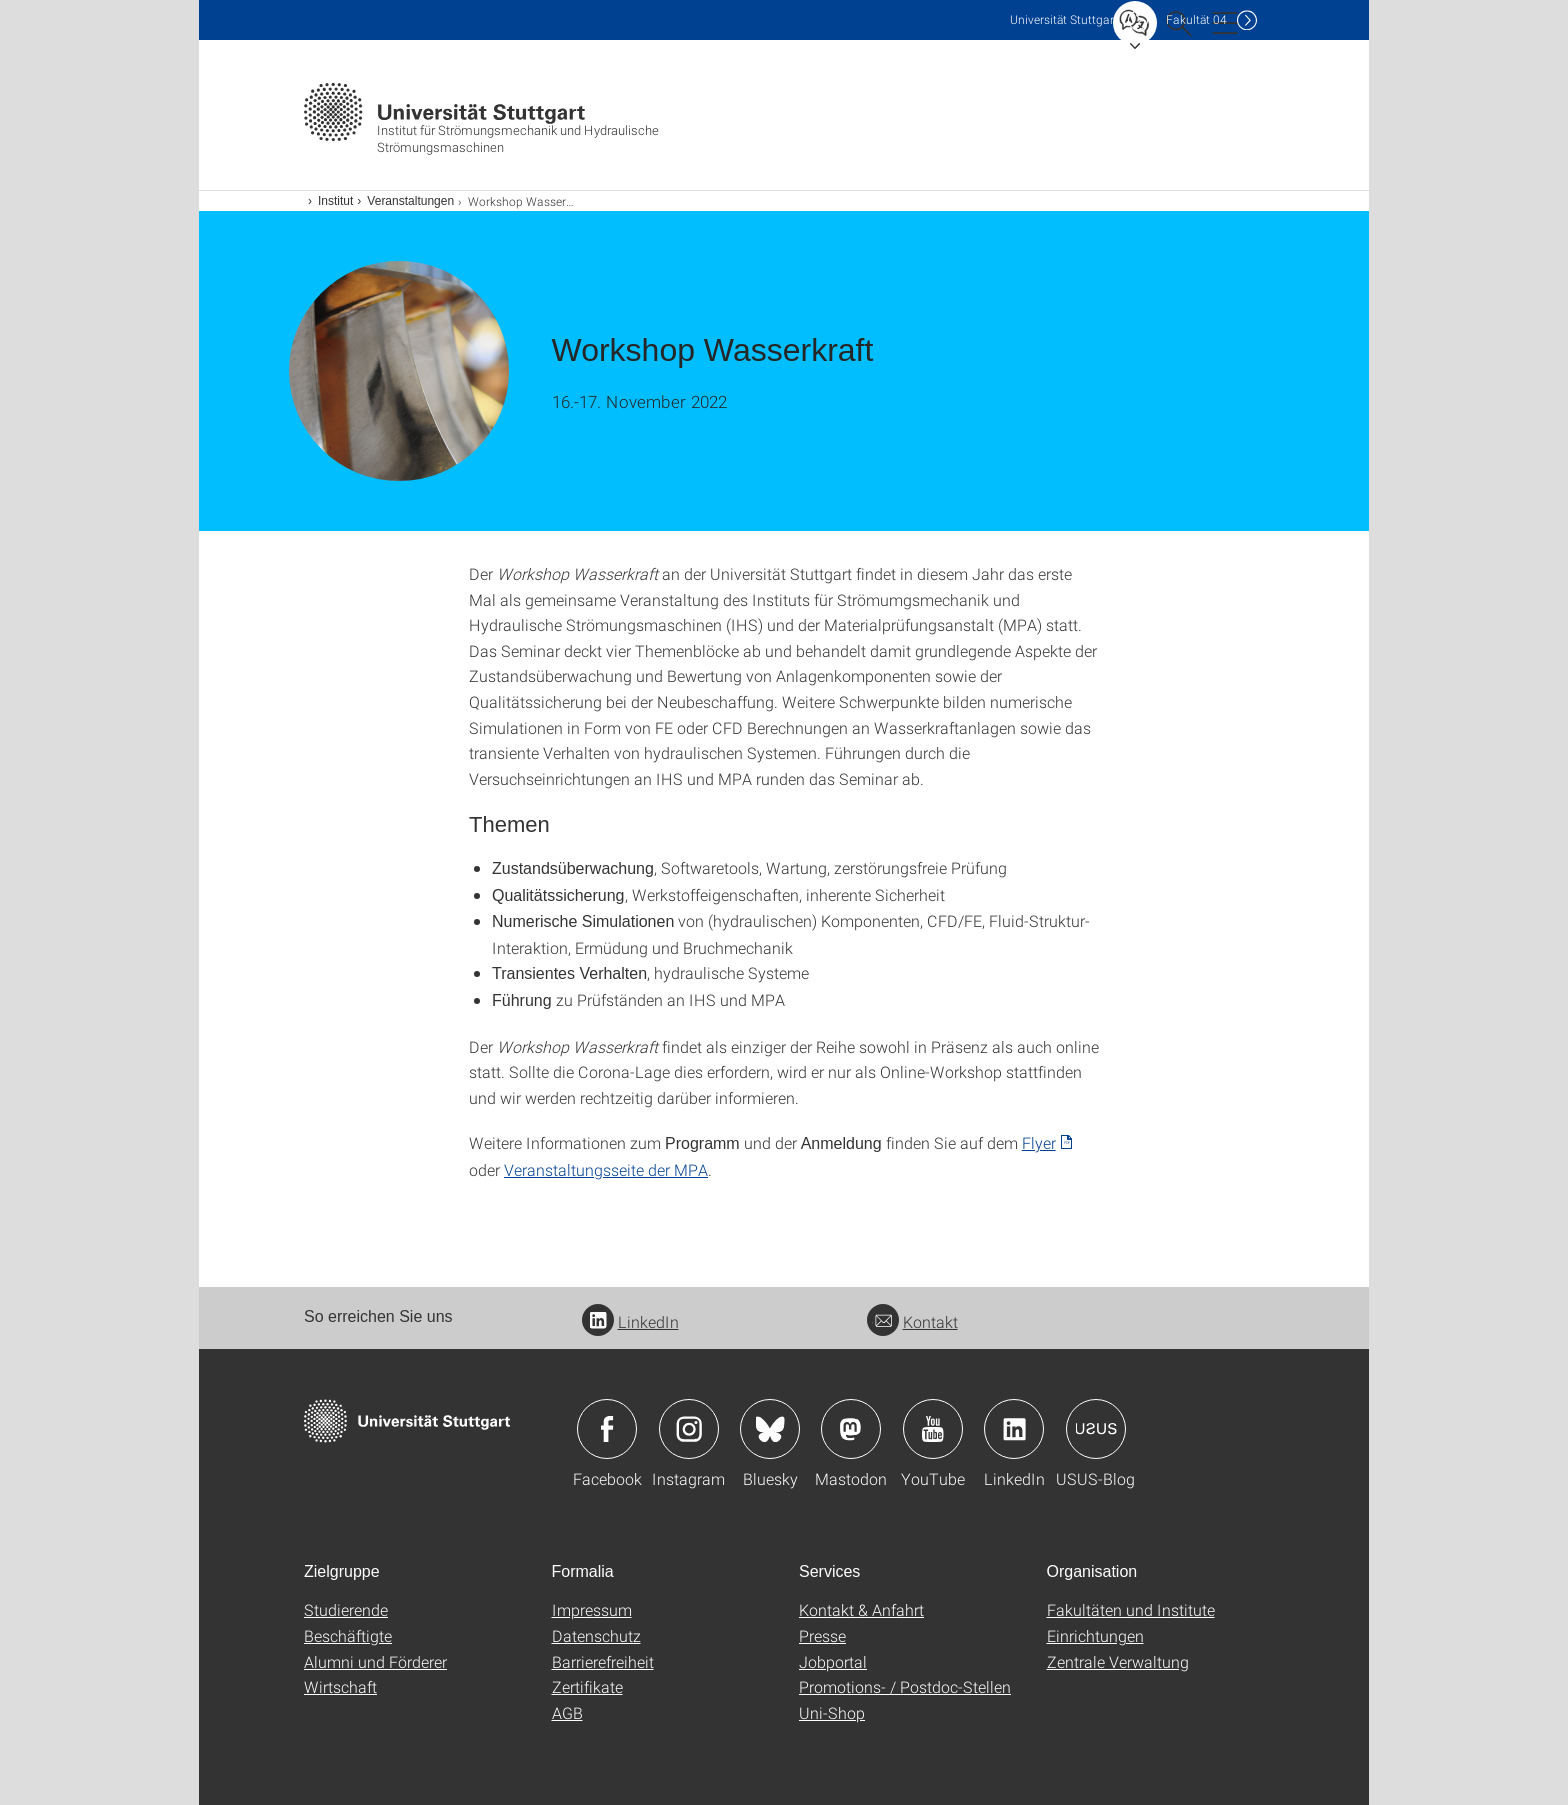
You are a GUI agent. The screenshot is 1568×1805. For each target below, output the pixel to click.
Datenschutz (596, 1635)
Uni (1064, 19)
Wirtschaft (340, 1686)
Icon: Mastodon (851, 1429)
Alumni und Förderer (375, 1661)
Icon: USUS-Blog (1096, 1429)
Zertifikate (587, 1686)
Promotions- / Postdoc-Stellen (905, 1686)
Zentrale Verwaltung (1118, 1661)
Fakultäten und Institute (1131, 1609)
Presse (822, 1635)
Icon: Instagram (689, 1429)
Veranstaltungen (410, 201)
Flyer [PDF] (1039, 1142)
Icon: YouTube (933, 1429)
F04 (1196, 19)
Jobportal (833, 1661)
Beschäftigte (348, 1635)
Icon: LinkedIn (1014, 1429)
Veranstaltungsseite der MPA (606, 1169)
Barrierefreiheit (603, 1661)
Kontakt (912, 1321)
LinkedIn (630, 1321)
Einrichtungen (1095, 1635)
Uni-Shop (832, 1712)
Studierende (346, 1609)
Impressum (592, 1609)
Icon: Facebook (607, 1429)
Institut (335, 201)
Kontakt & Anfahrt (861, 1609)
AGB (567, 1712)
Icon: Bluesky (770, 1429)
